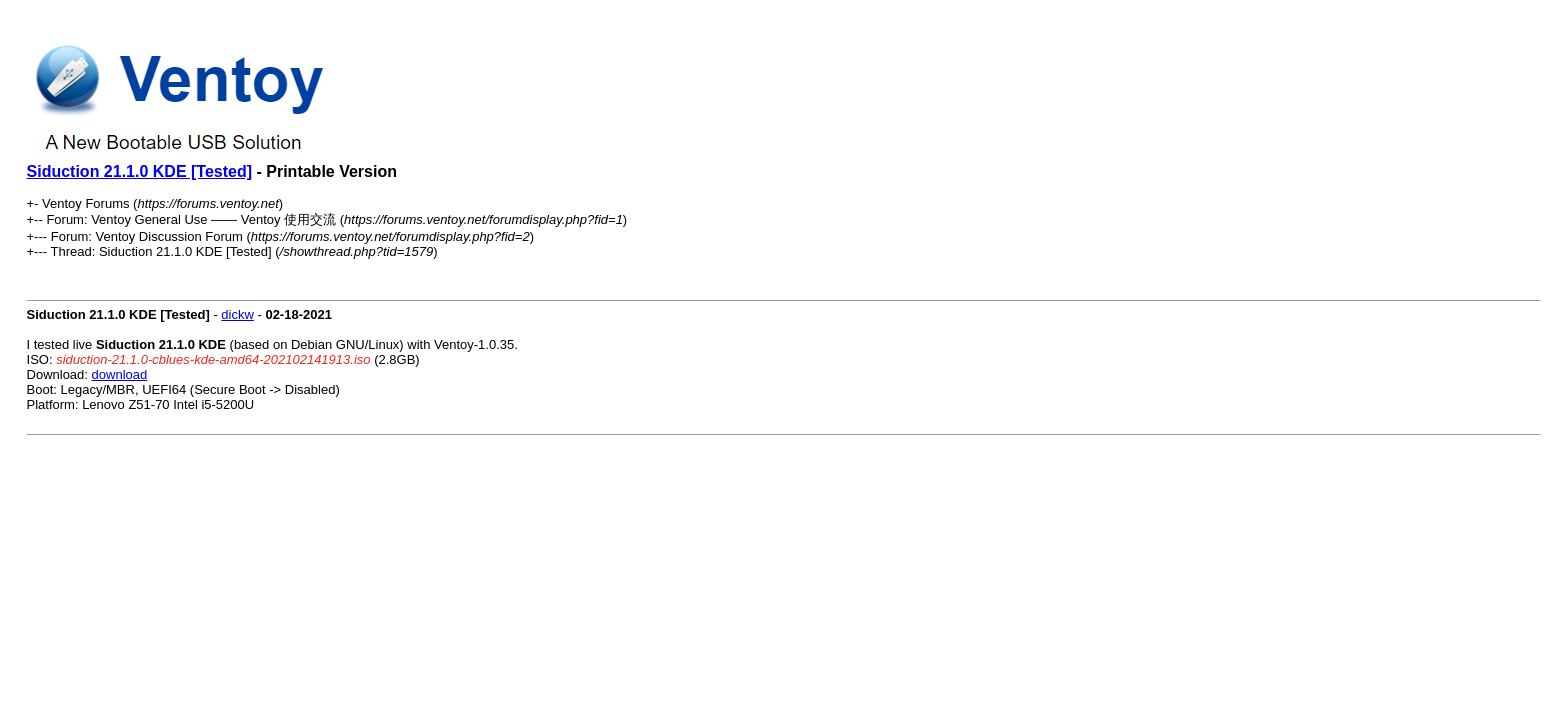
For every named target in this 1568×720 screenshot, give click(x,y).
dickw (237, 314)
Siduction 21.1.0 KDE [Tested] (140, 171)
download (120, 374)
